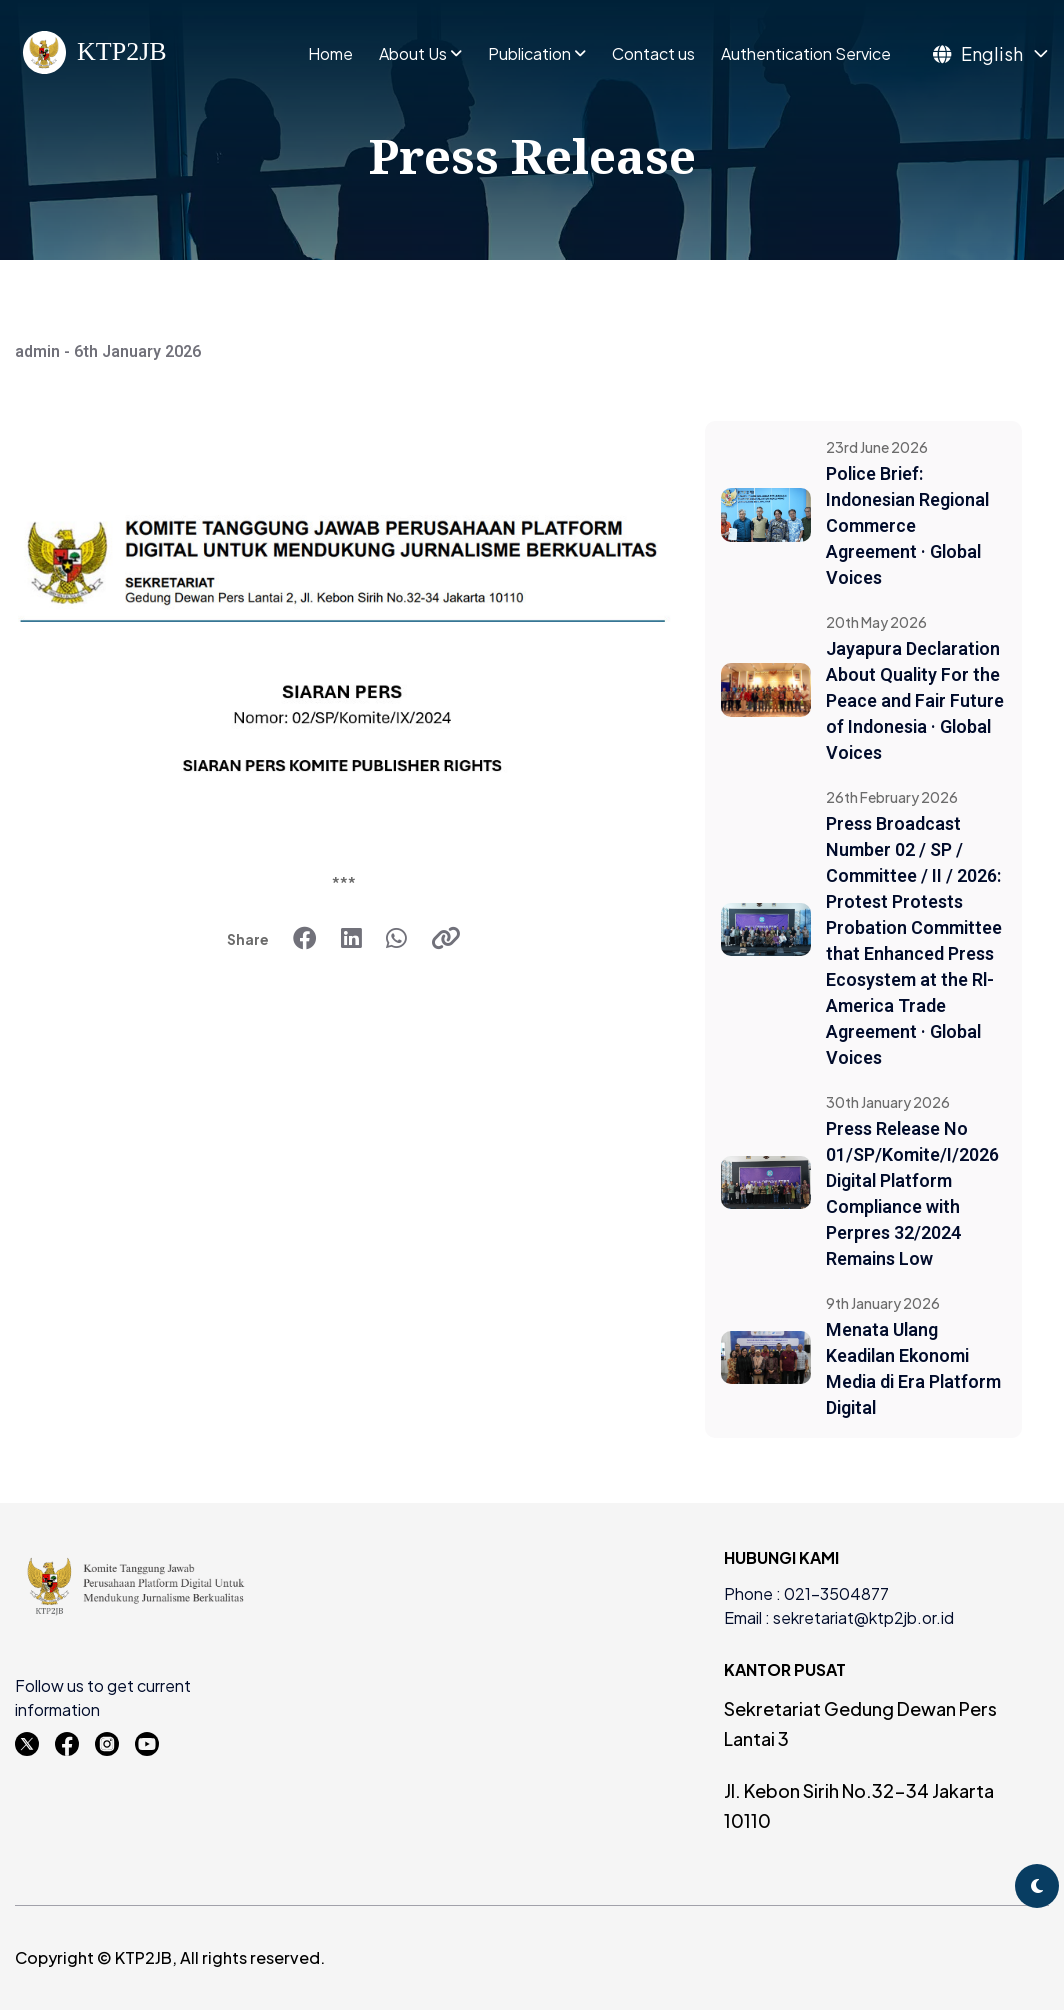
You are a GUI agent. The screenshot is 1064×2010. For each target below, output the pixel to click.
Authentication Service (806, 54)
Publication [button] (529, 54)
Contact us (653, 54)
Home (330, 54)
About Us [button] (413, 54)
